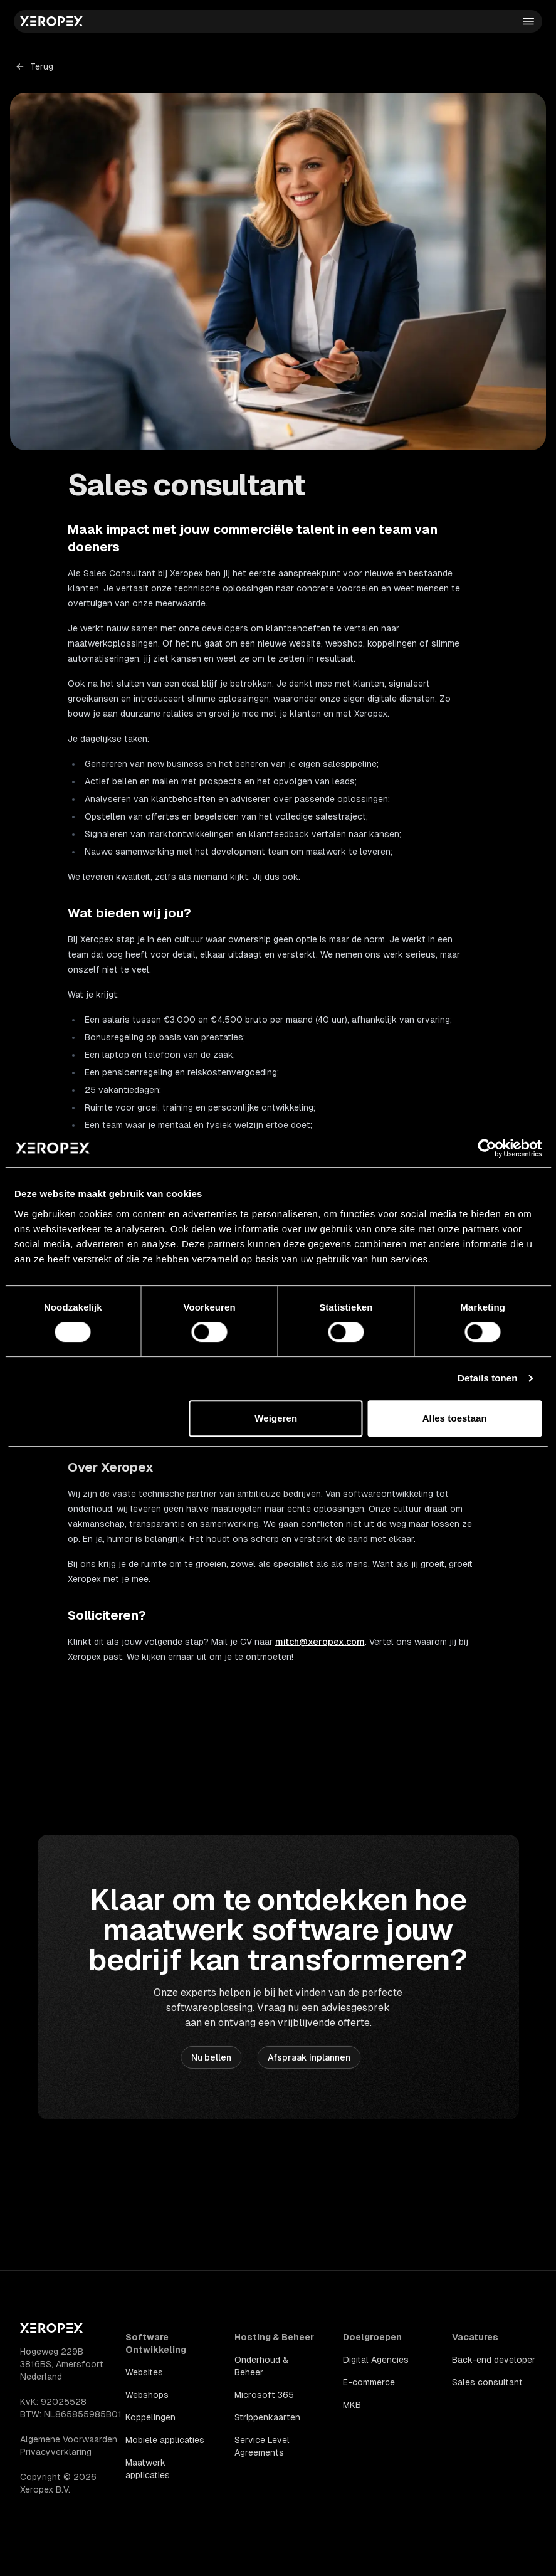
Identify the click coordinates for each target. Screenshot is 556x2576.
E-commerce (369, 2382)
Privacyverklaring (56, 2452)
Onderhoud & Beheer (261, 2366)
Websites (144, 2372)
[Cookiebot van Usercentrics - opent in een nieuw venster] (487, 1148)
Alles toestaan (454, 1418)
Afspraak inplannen (309, 2057)
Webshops (147, 2395)
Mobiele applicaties (164, 2440)
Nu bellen (211, 2057)
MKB (352, 2405)
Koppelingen (150, 2417)
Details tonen (487, 1378)
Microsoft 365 (264, 2395)
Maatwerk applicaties (147, 2468)
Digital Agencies (376, 2360)
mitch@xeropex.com (320, 1642)
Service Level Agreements (262, 2446)
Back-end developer (493, 2360)
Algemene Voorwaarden (68, 2439)
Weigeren (275, 1418)
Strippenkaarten (267, 2417)
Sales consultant (487, 2382)
